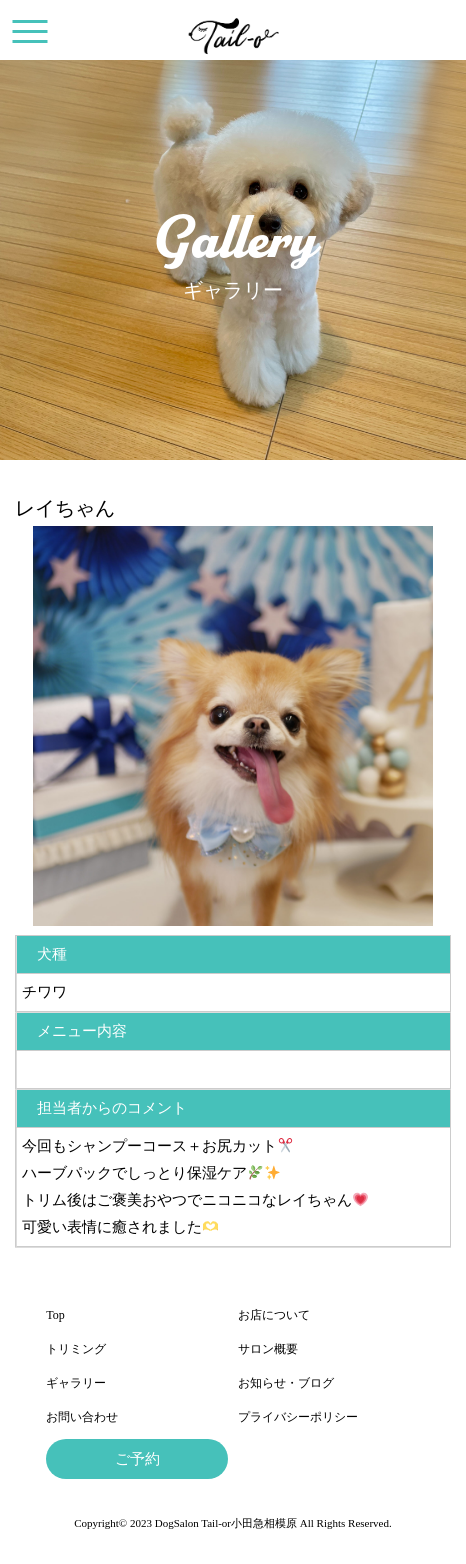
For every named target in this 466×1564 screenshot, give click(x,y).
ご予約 (137, 1459)
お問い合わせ (82, 1417)
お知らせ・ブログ (286, 1383)
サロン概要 (268, 1349)
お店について (274, 1315)
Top (55, 1315)
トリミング (76, 1349)
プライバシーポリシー (298, 1417)
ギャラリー (76, 1383)
